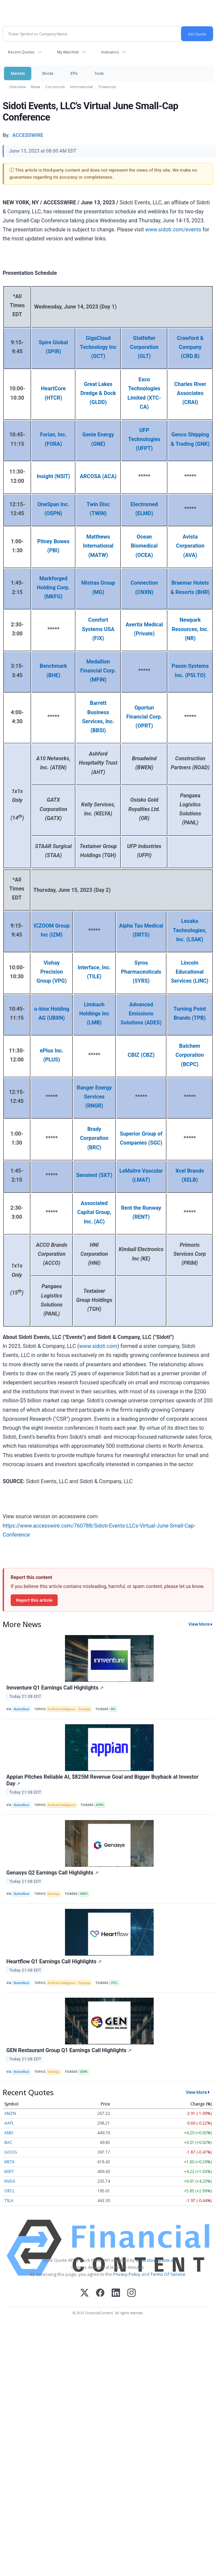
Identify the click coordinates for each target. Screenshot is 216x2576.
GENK (83, 2071)
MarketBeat (21, 1709)
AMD (8, 2133)
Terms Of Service (167, 2274)
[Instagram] (131, 2293)
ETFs (73, 73)
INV (113, 1709)
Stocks (47, 73)
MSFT (9, 2171)
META (9, 2162)
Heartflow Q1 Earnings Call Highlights (54, 1961)
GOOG (10, 2152)
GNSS (83, 1894)
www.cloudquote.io (155, 2260)
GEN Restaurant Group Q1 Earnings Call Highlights (69, 2050)
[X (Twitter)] (84, 2293)
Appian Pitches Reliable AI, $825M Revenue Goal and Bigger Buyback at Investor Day (102, 1780)
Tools (99, 73)
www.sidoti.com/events (173, 229)
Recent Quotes (21, 51)
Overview (17, 86)
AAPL (9, 2123)
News (35, 86)
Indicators (110, 51)
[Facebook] (100, 2293)
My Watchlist (68, 51)
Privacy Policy (126, 2274)
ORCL (9, 2191)
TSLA (8, 2200)
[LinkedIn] (116, 2293)
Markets (18, 73)
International (81, 86)
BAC (8, 2142)
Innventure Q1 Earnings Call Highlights (55, 1688)
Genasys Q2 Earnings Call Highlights (52, 1872)
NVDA (9, 2181)
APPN (100, 1805)
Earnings (84, 1709)
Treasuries (107, 86)
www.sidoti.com (98, 1346)
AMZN (10, 2113)
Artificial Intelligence (61, 1709)
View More (199, 1624)
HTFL (114, 1983)
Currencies (55, 86)
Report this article (34, 1600)
